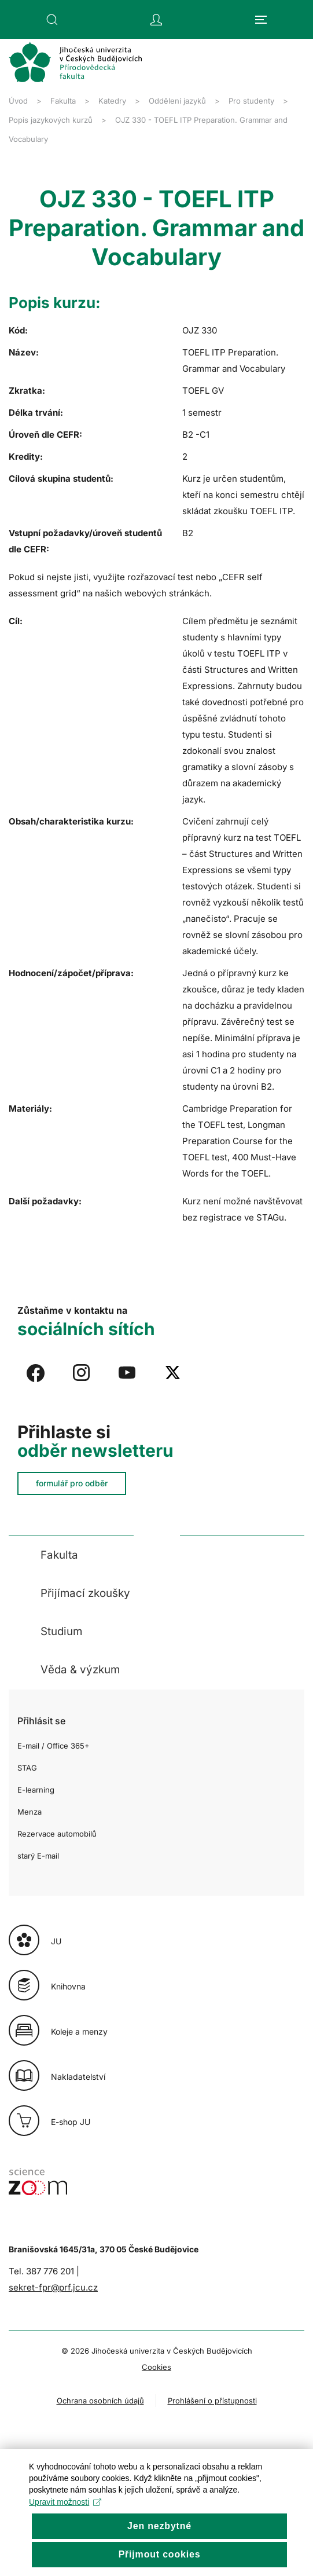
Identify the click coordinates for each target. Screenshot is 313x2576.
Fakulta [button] (59, 1555)
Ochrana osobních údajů (100, 2400)
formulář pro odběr (72, 1483)
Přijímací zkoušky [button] (85, 1593)
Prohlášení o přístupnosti (212, 2400)
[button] (52, 19)
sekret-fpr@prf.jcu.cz (53, 2287)
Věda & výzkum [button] (80, 1669)
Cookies (156, 2367)
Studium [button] (61, 1631)
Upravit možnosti (65, 2521)
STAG (27, 1767)
